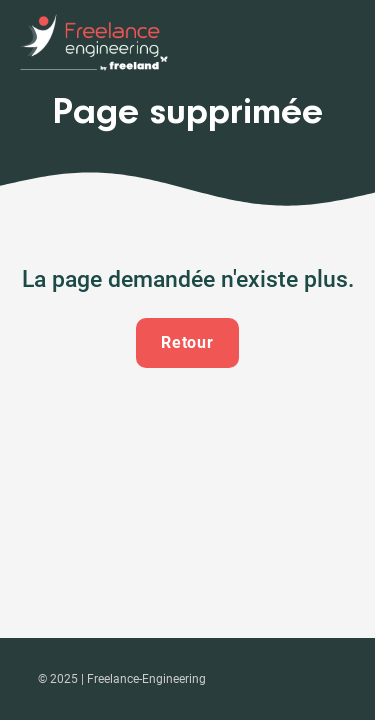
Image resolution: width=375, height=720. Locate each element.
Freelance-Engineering (146, 679)
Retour (188, 342)
